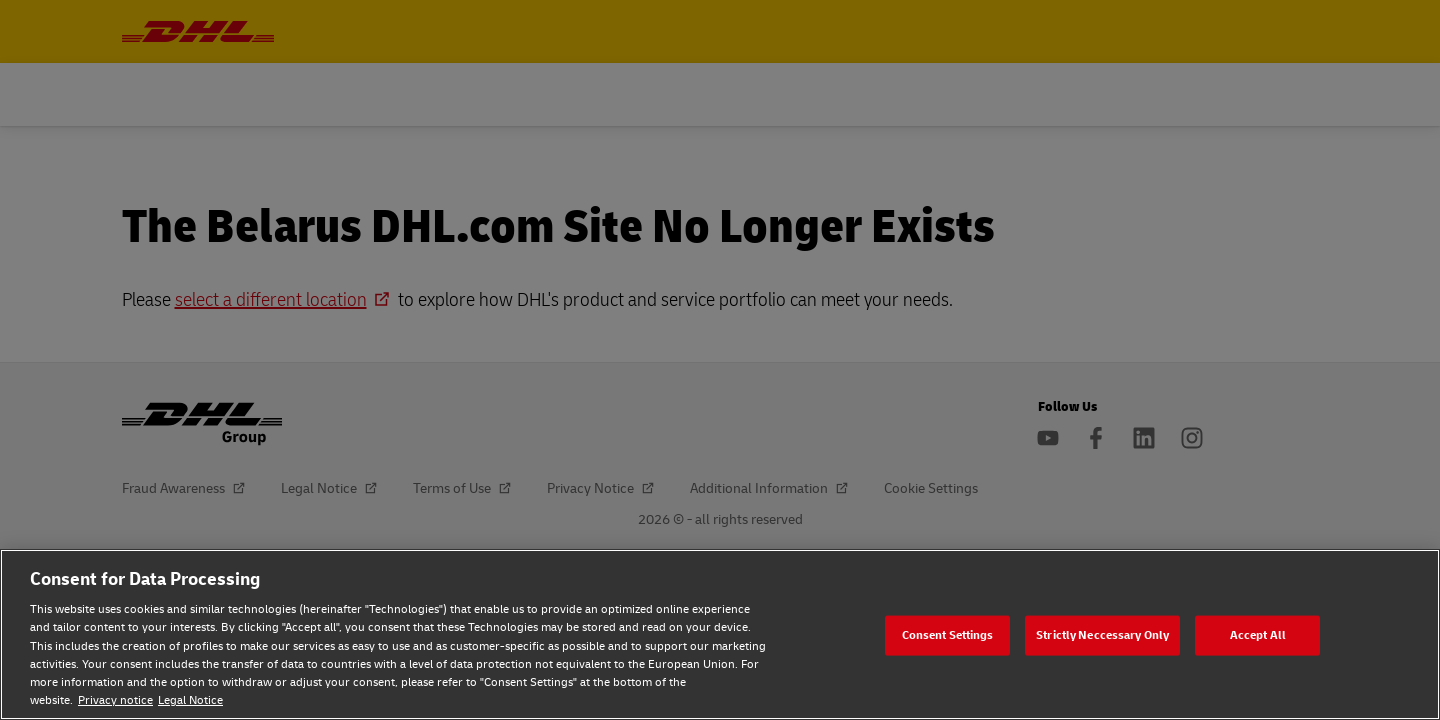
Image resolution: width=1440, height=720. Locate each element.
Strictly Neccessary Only (1102, 634)
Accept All (1258, 634)
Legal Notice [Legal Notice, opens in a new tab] (190, 700)
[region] (720, 634)
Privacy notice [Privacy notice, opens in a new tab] (115, 700)
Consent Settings (948, 634)
